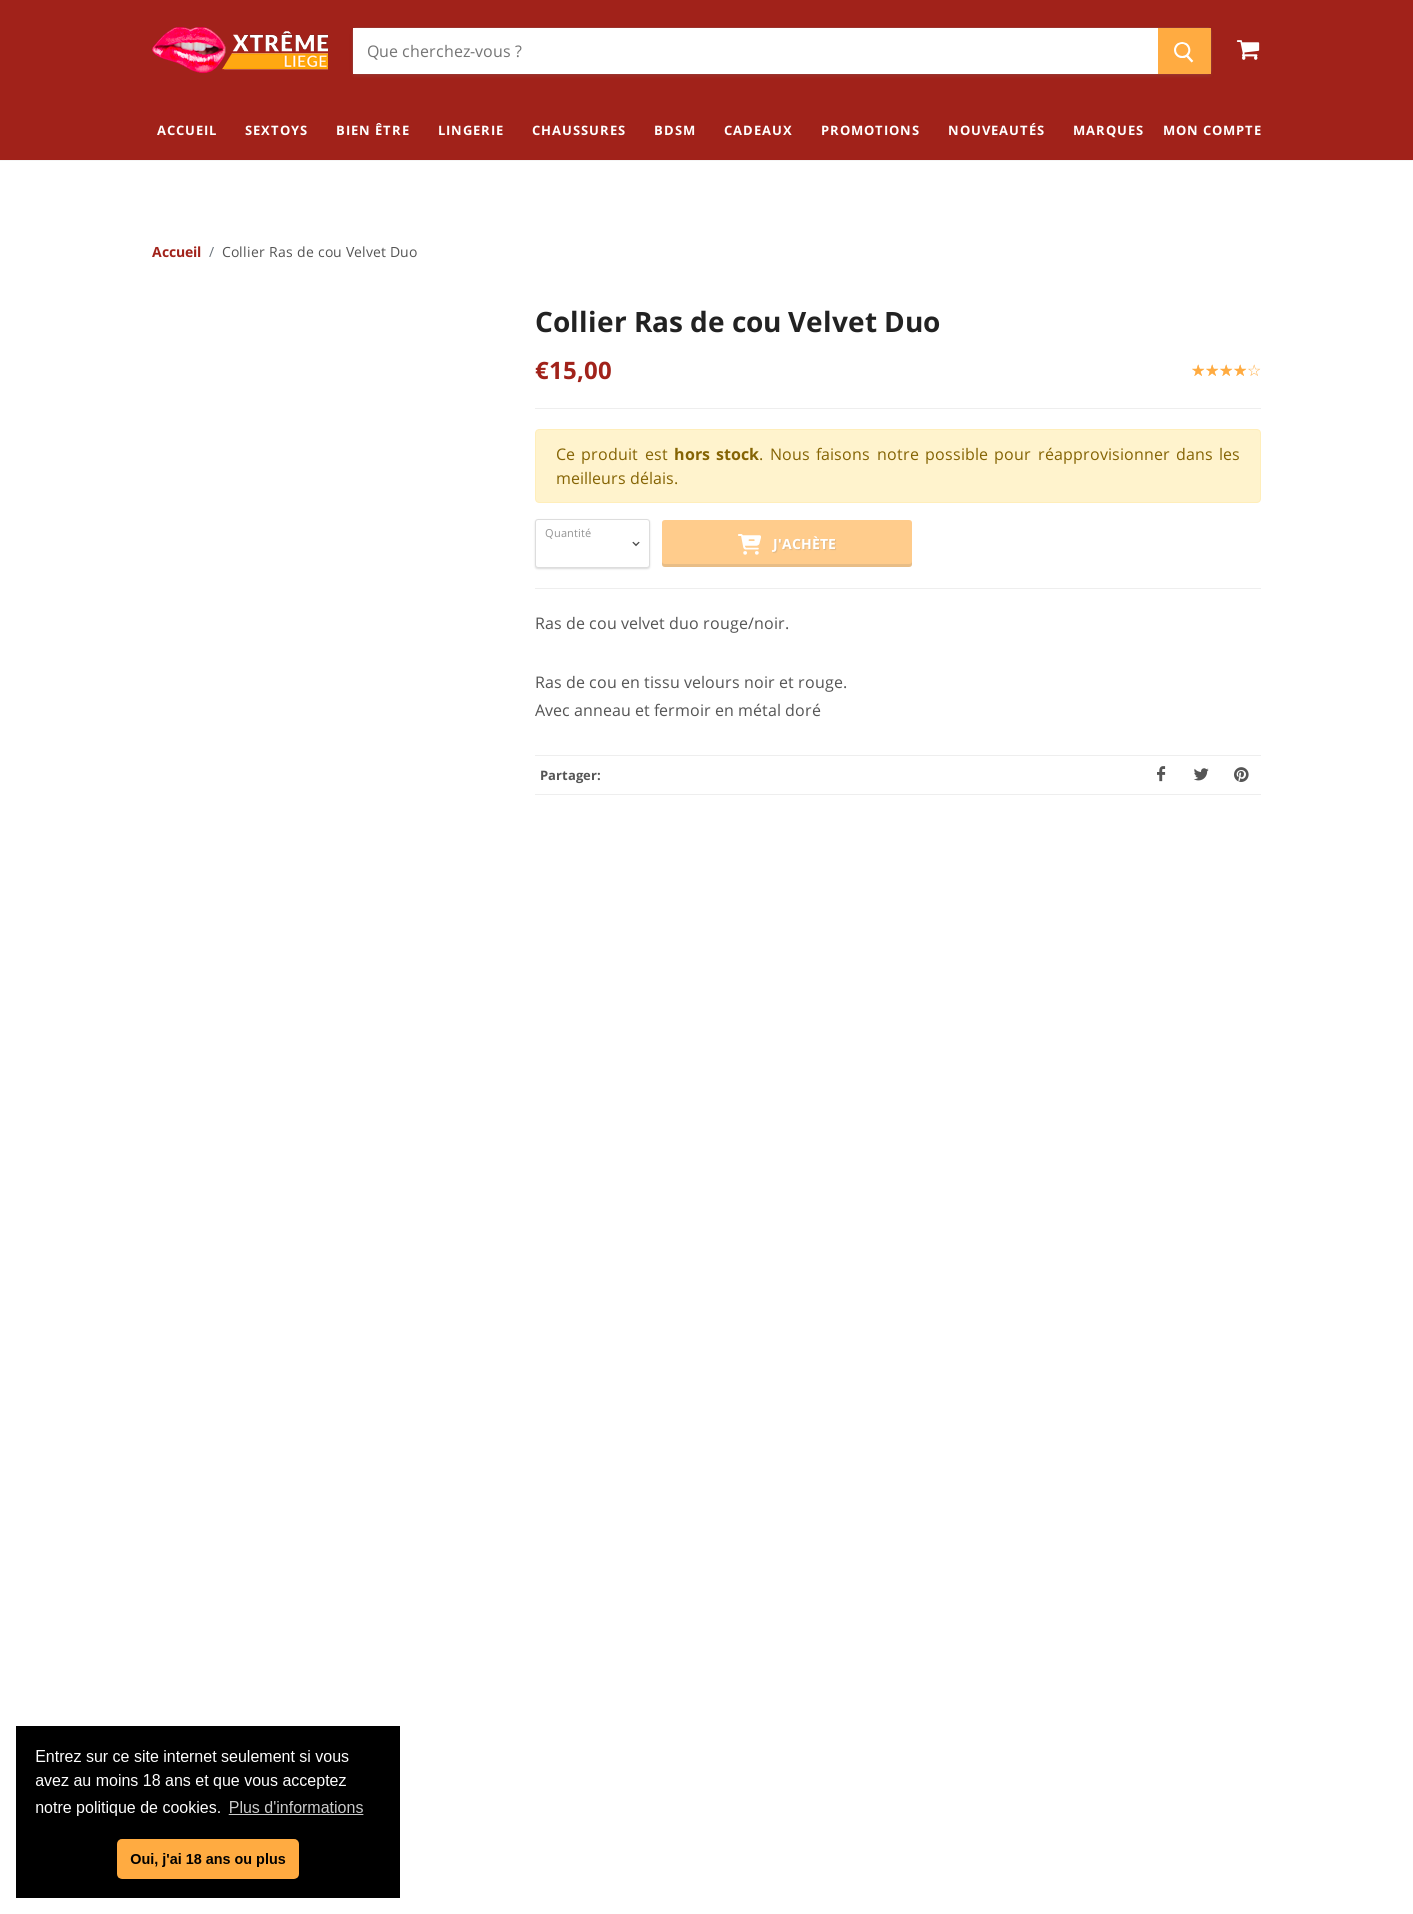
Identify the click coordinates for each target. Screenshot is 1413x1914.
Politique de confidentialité (714, 1613)
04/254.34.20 (231, 1642)
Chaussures (1214, 1640)
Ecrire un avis (1148, 939)
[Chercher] (755, 51)
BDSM (1236, 1673)
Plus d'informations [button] (296, 1807)
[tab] (570, 929)
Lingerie (1229, 1607)
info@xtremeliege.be (283, 1674)
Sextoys (1230, 1541)
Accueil (176, 252)
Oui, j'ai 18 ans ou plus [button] (207, 1859)
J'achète (787, 546)
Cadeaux (1226, 1706)
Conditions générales (714, 1580)
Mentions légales (714, 1646)
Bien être (1225, 1574)
